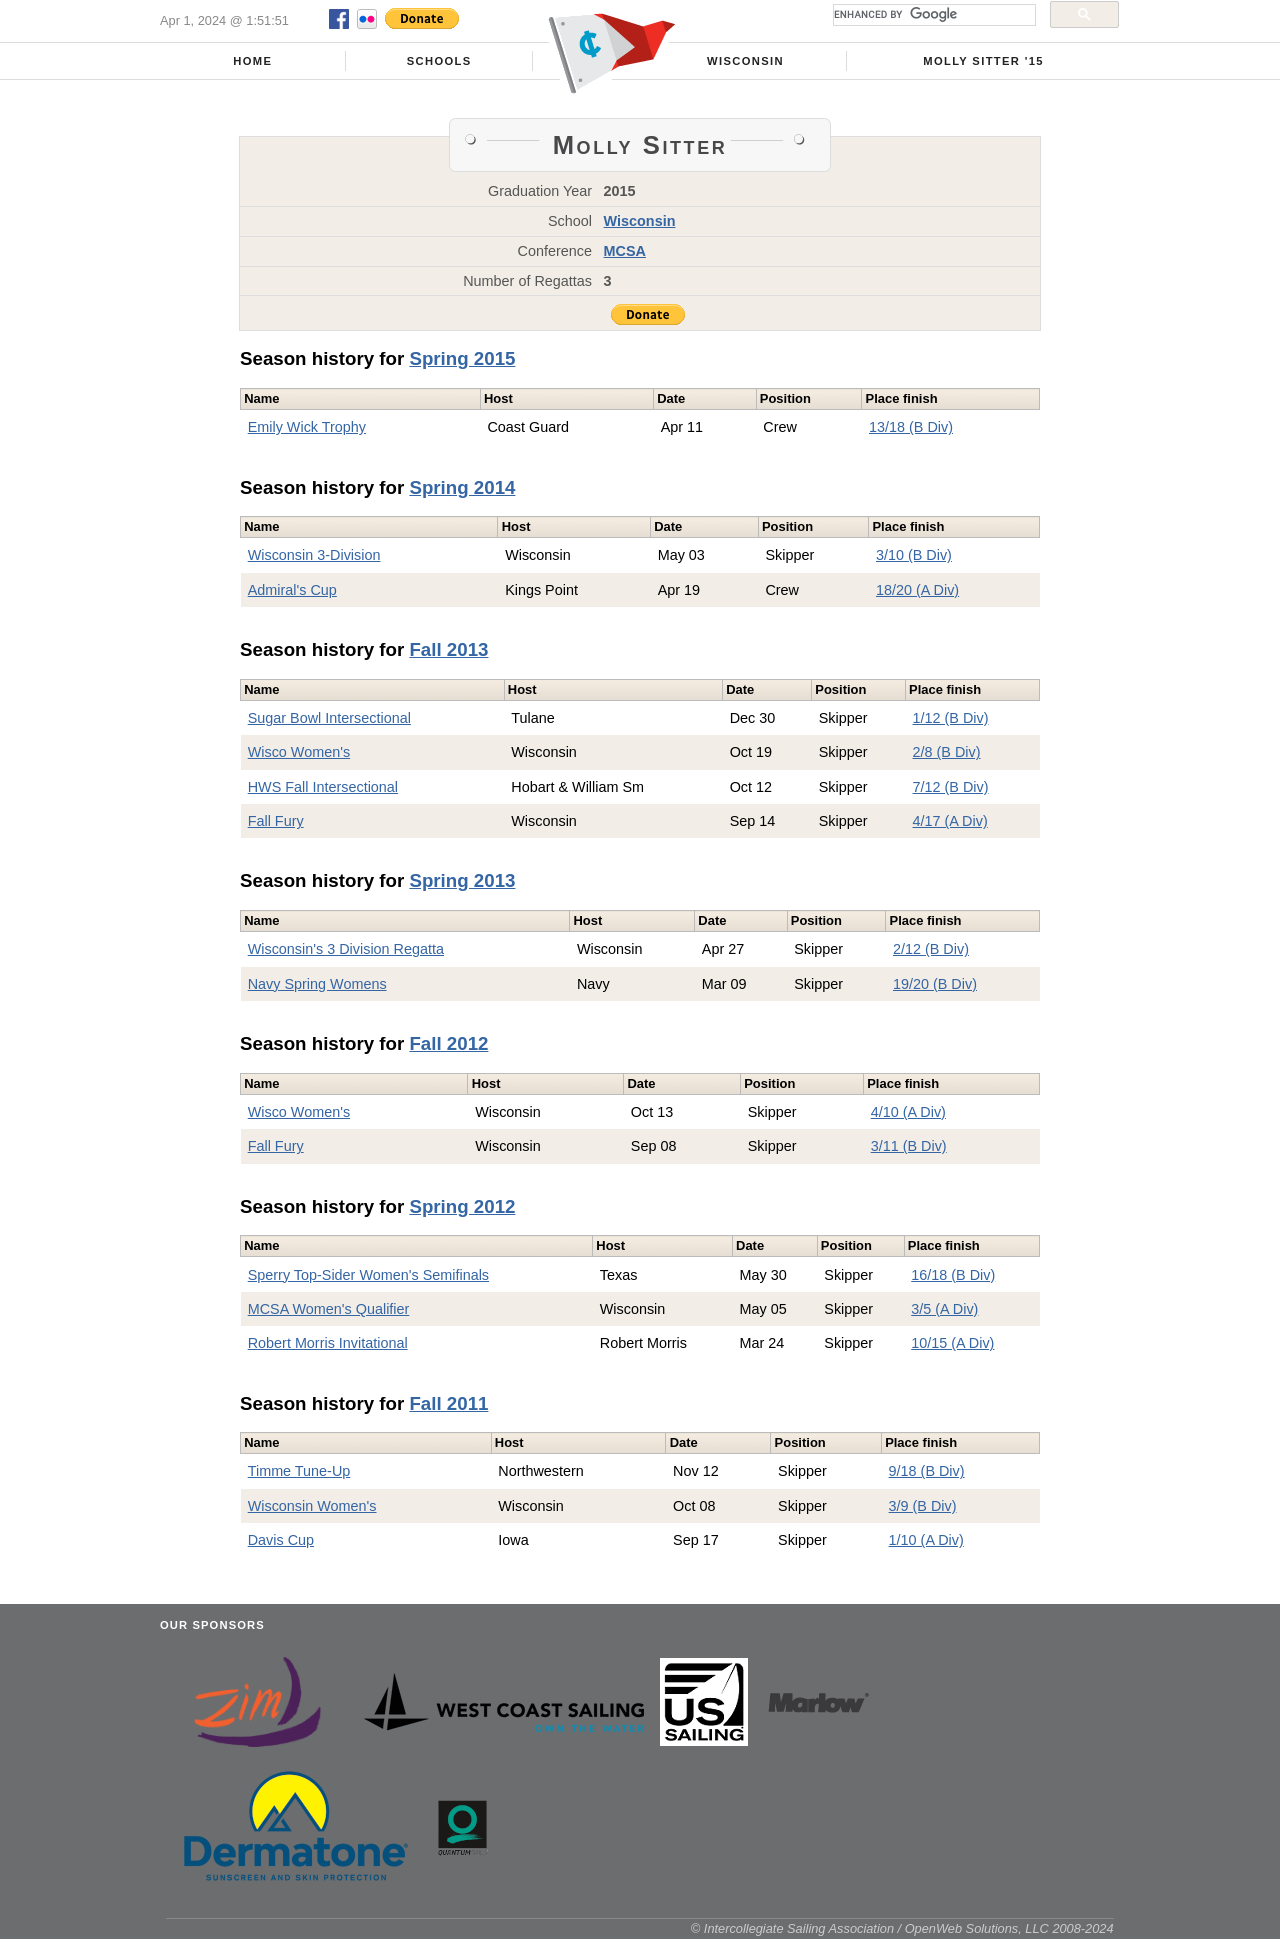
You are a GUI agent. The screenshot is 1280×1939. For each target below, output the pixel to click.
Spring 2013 (462, 880)
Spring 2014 (462, 487)
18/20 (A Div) (917, 590)
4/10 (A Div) (908, 1112)
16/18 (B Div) (953, 1275)
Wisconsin (745, 61)
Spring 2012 (462, 1206)
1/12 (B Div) (951, 718)
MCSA (625, 251)
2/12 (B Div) (931, 949)
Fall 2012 (448, 1043)
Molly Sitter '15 (983, 61)
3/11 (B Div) (909, 1146)
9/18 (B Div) (927, 1471)
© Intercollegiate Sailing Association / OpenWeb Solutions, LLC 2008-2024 (902, 1928)
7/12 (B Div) (951, 787)
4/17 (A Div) (950, 821)
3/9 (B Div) (923, 1506)
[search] (932, 15)
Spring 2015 (462, 358)
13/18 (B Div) (911, 427)
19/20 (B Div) (935, 984)
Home (252, 61)
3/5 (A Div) (944, 1309)
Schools (439, 61)
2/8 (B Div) (947, 752)
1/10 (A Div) (926, 1540)
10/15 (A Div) (952, 1343)
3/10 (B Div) (914, 555)
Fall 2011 (448, 1403)
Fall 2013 (448, 649)
